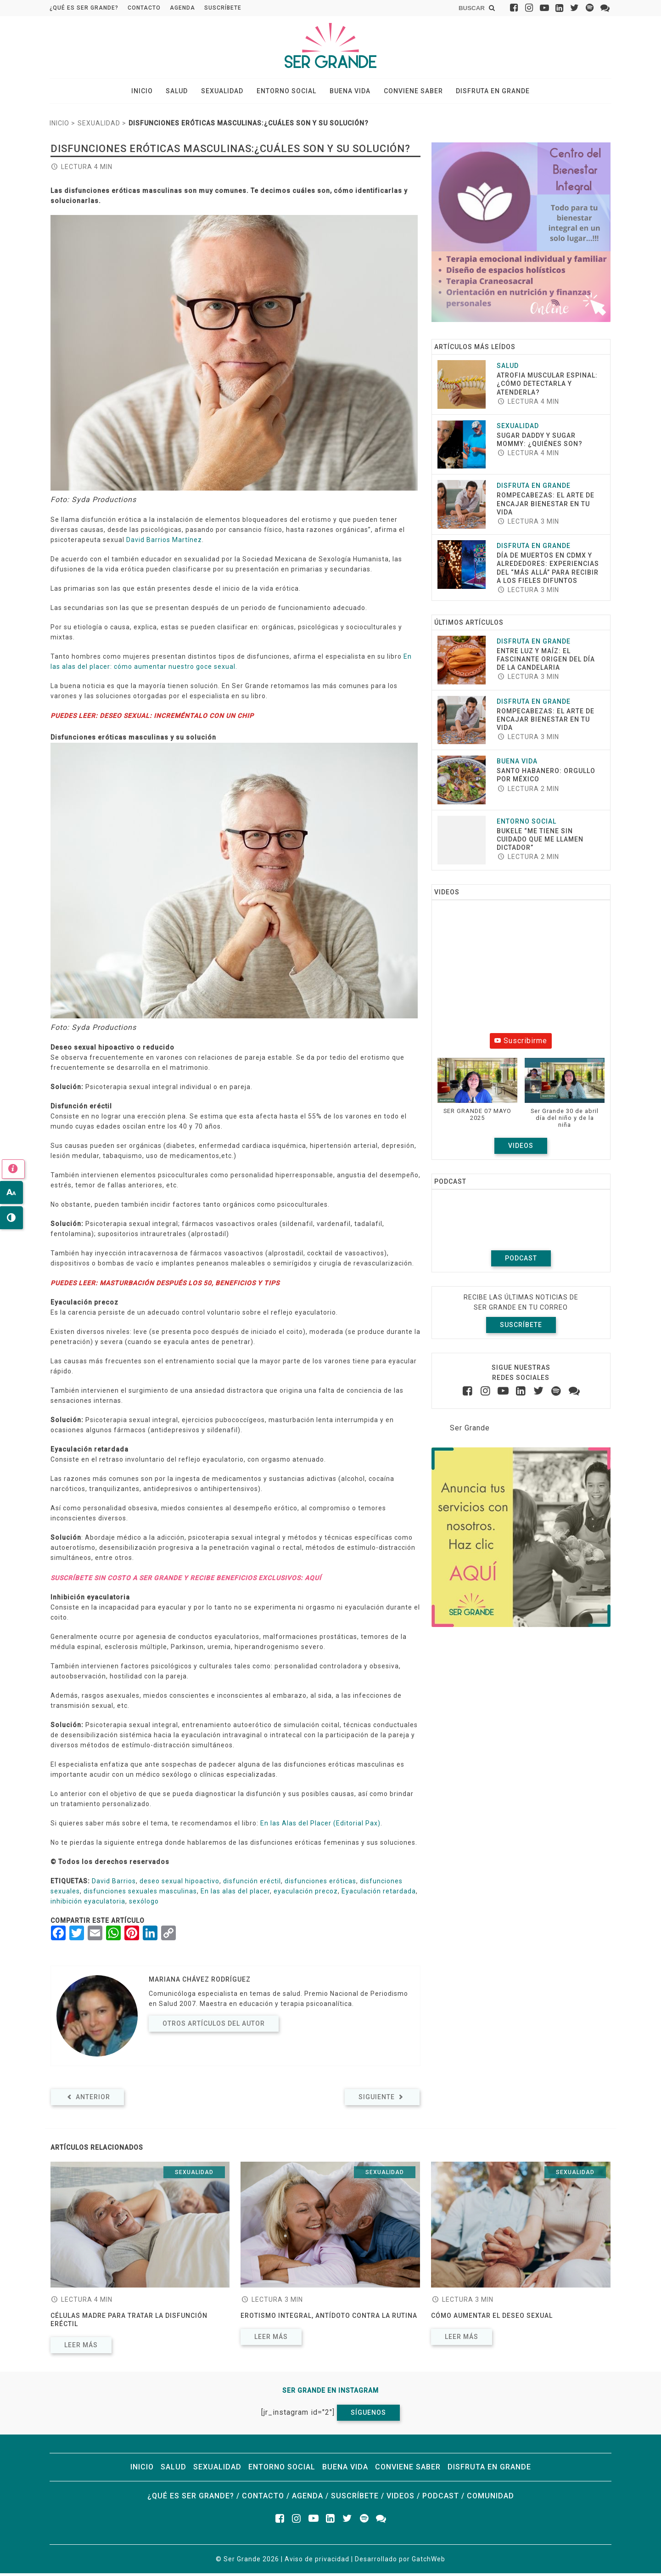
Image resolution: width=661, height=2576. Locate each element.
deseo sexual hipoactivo (179, 1883)
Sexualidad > (102, 126)
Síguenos (368, 2415)
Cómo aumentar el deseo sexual (492, 2318)
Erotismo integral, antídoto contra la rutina (329, 2318)
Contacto (144, 8)
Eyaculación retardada (379, 1894)
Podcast (521, 1260)
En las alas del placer (235, 1894)
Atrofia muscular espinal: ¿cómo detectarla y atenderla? (547, 386)
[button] (477, 1096)
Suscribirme (520, 1043)
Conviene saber (406, 92)
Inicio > (62, 126)
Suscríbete (222, 8)
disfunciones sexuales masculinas (140, 1894)
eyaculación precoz (306, 1894)
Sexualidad (226, 92)
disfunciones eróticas (320, 1883)
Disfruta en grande (482, 92)
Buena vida (346, 92)
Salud (184, 92)
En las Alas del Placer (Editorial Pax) (320, 1826)
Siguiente (382, 2099)
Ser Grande (470, 1430)
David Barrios (114, 1883)
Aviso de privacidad (317, 2561)
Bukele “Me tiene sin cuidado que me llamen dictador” (540, 841)
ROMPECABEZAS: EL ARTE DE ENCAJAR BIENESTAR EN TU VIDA (545, 506)
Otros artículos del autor (213, 2025)
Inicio (152, 92)
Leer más (81, 2347)
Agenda (182, 8)
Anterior (87, 2099)
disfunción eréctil (252, 1883)
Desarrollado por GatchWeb (400, 2561)
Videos (520, 1148)
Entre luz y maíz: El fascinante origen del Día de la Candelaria (546, 661)
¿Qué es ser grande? (84, 8)
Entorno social (286, 92)
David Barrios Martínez (164, 542)
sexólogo (144, 1904)
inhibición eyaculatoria (87, 1904)
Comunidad (490, 2498)
